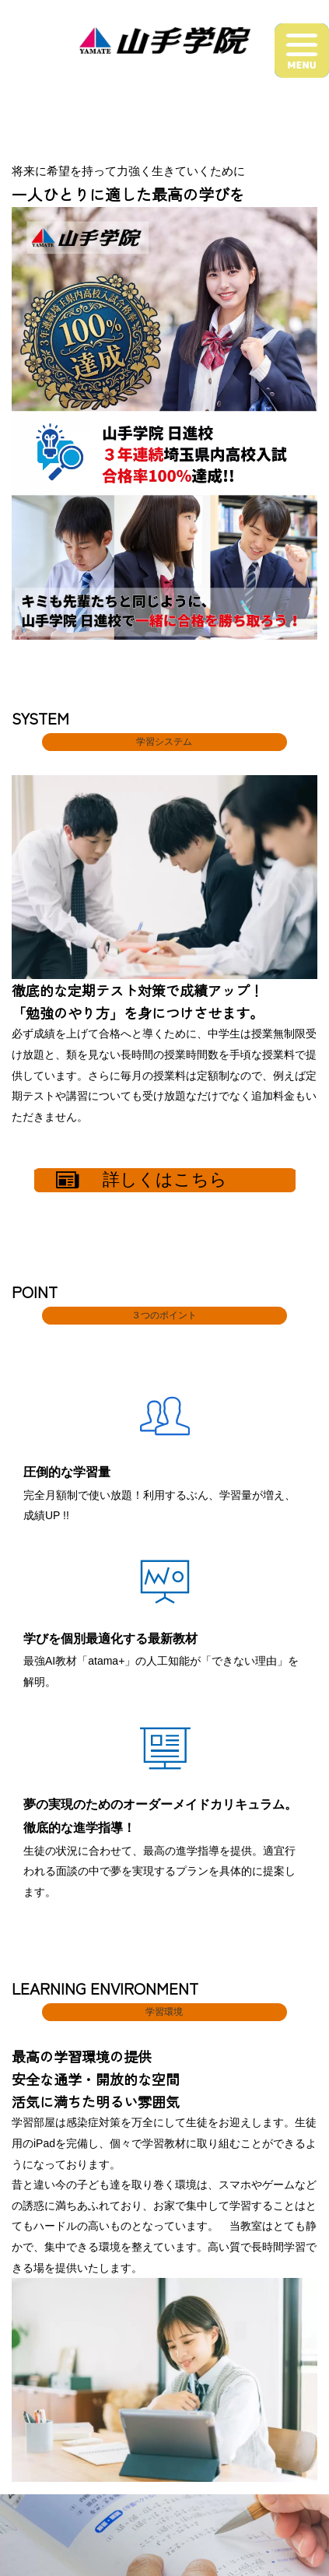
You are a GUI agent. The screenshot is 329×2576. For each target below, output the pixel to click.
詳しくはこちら (141, 1180)
